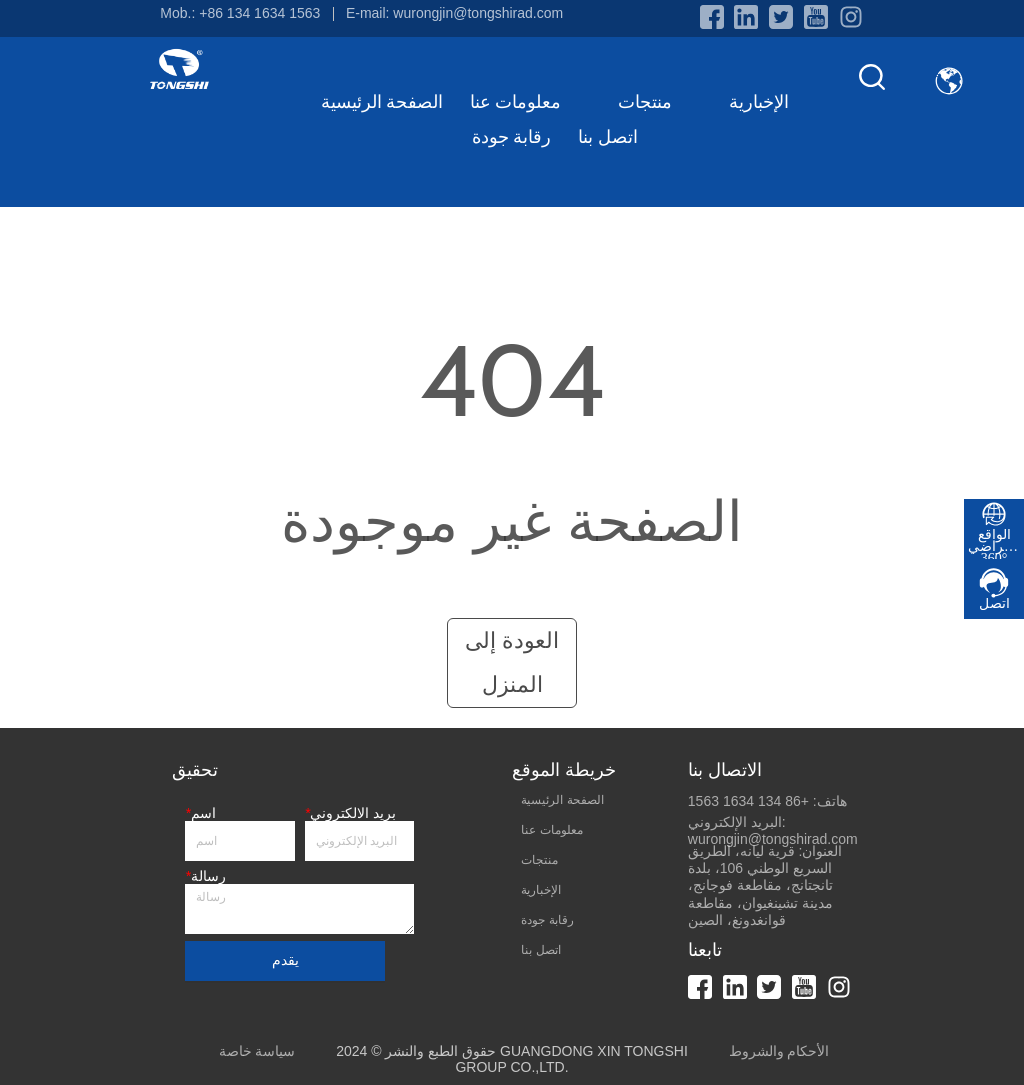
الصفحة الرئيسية (382, 102)
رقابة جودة (512, 137)
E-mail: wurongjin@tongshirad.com (454, 13)
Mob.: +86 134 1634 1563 (240, 13)
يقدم (285, 960)
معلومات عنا (531, 102)
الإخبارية (759, 102)
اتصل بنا (608, 137)
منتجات (660, 102)
